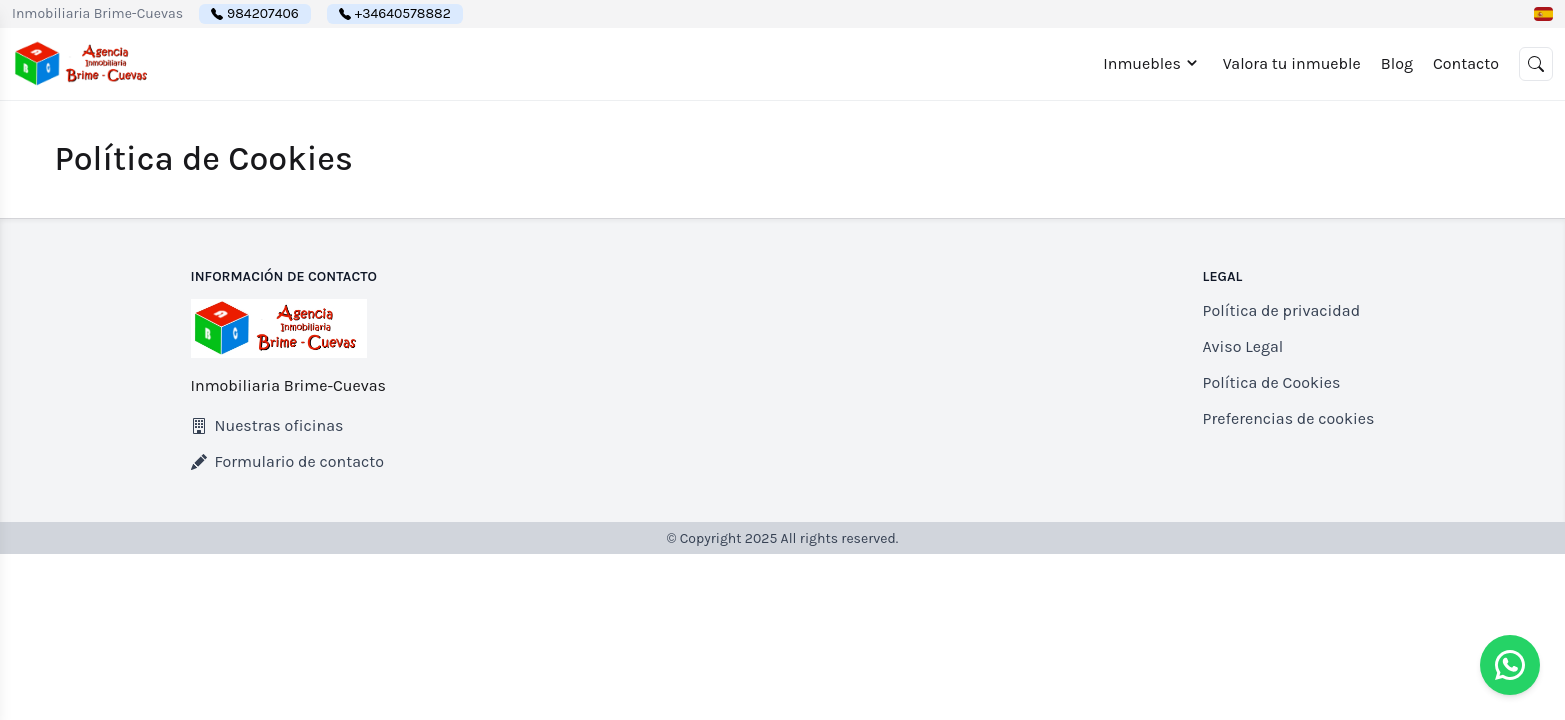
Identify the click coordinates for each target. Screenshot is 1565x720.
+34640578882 (403, 13)
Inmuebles (1153, 63)
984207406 (263, 13)
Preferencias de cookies (1289, 418)
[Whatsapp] (1510, 665)
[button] (1543, 14)
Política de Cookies (1272, 382)
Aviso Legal (1243, 346)
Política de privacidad (1282, 310)
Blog (1397, 63)
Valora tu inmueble (1292, 63)
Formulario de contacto (288, 461)
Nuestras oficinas (267, 425)
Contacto (1466, 63)
